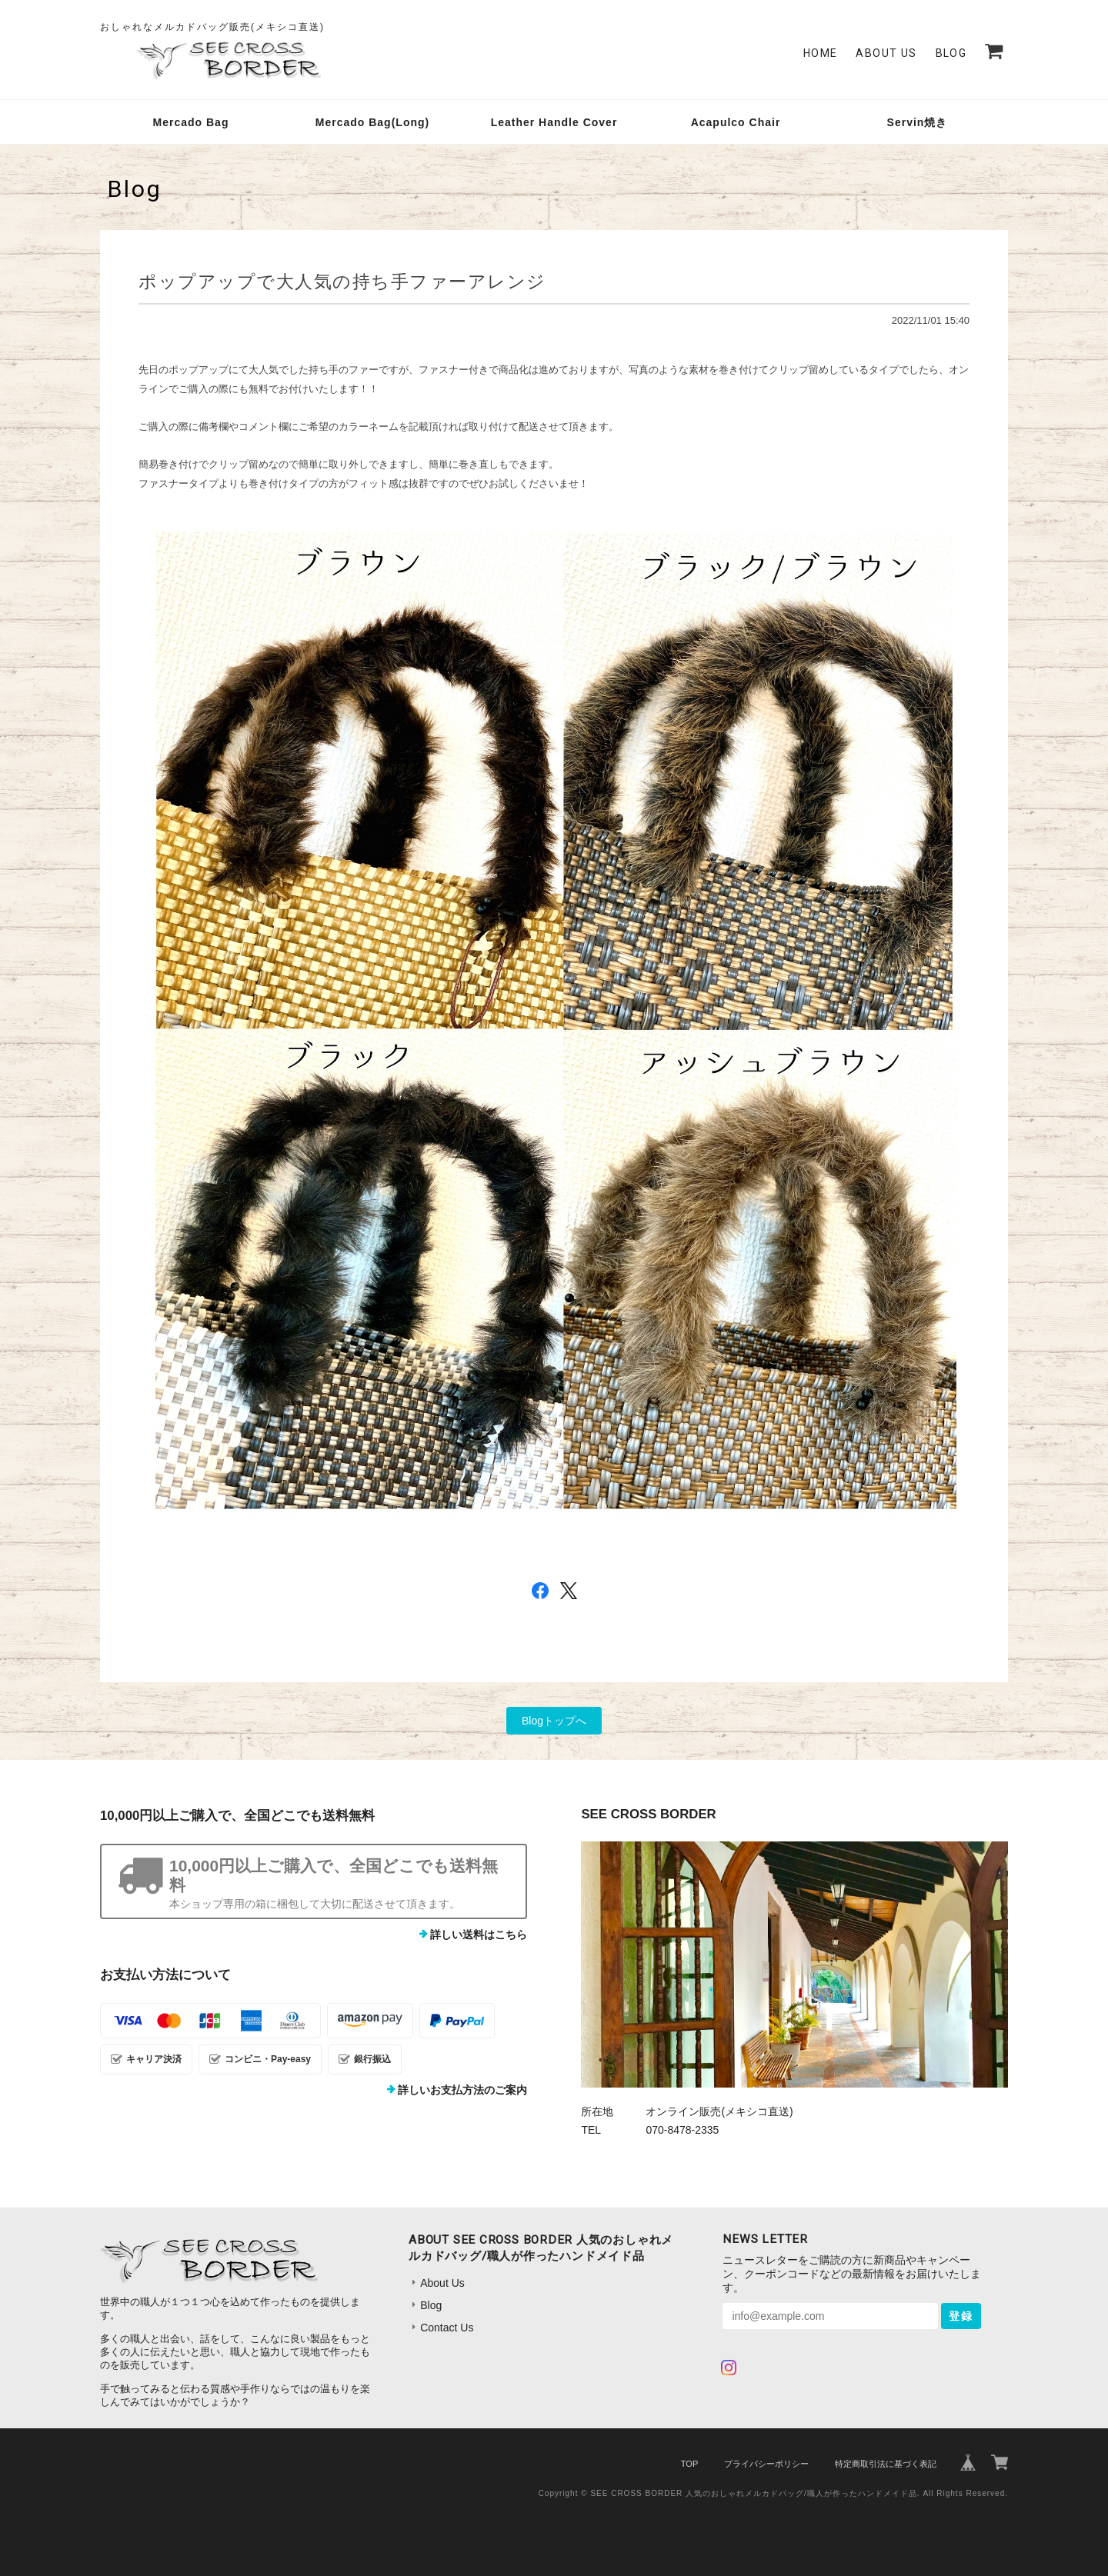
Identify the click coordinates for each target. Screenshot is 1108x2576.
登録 (961, 2316)
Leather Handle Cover (554, 122)
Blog (951, 53)
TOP (689, 2463)
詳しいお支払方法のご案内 (462, 2090)
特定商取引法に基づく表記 (885, 2463)
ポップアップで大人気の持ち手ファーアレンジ (342, 281)
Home (820, 53)
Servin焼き (917, 122)
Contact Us (446, 2327)
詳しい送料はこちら (478, 1934)
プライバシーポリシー (766, 2463)
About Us (886, 53)
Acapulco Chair (736, 122)
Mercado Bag (191, 122)
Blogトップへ (554, 1721)
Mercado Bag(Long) (372, 122)
